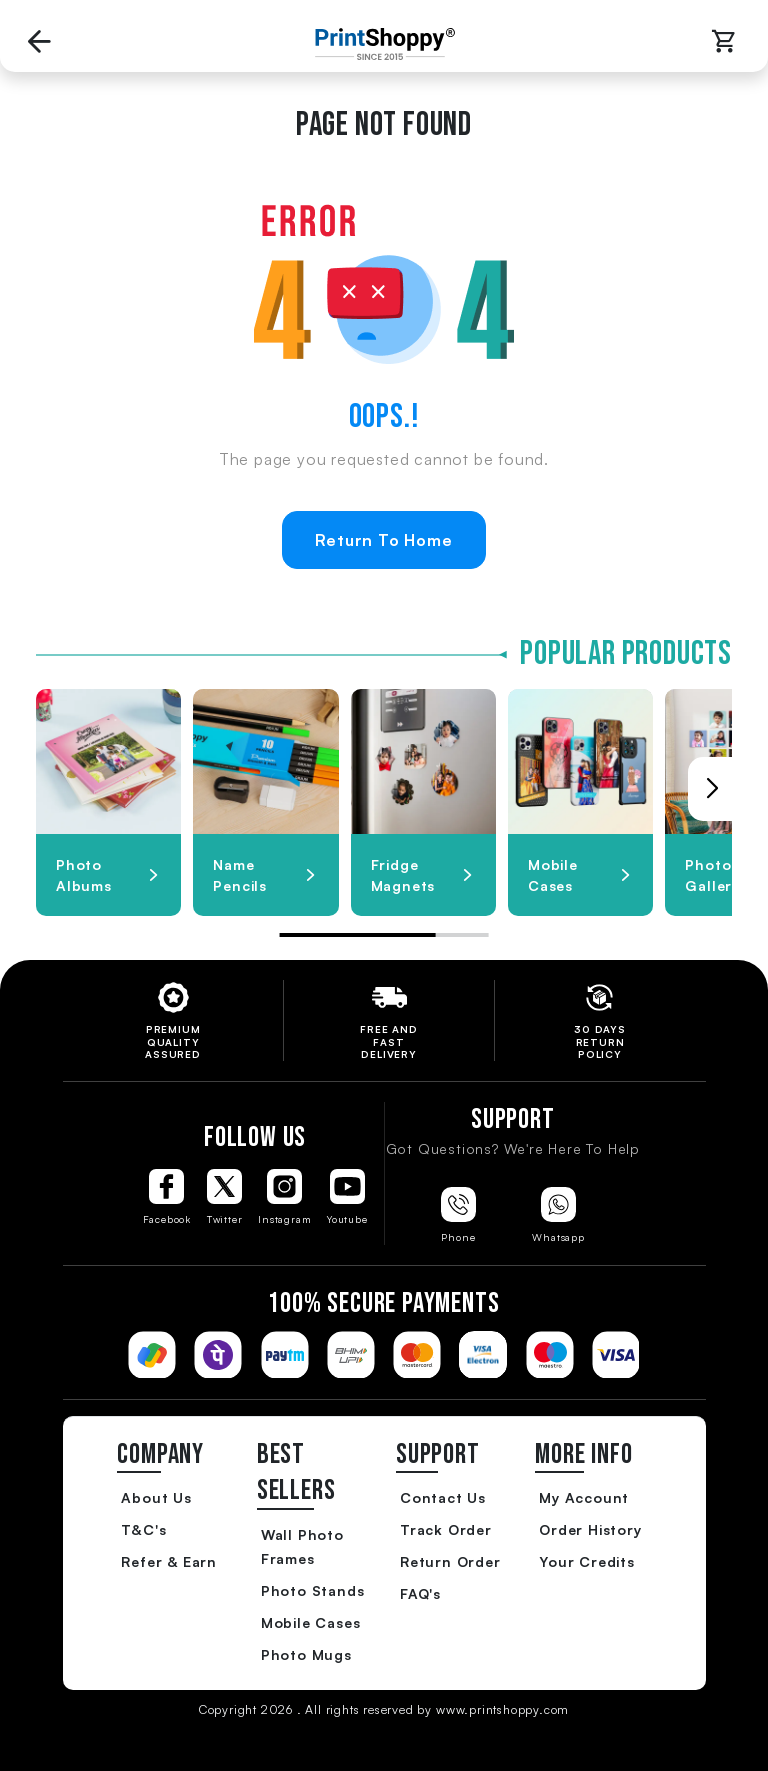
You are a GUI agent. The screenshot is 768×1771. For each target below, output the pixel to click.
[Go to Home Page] (380, 44)
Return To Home (383, 540)
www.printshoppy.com (502, 1709)
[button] (712, 789)
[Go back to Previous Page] (40, 43)
